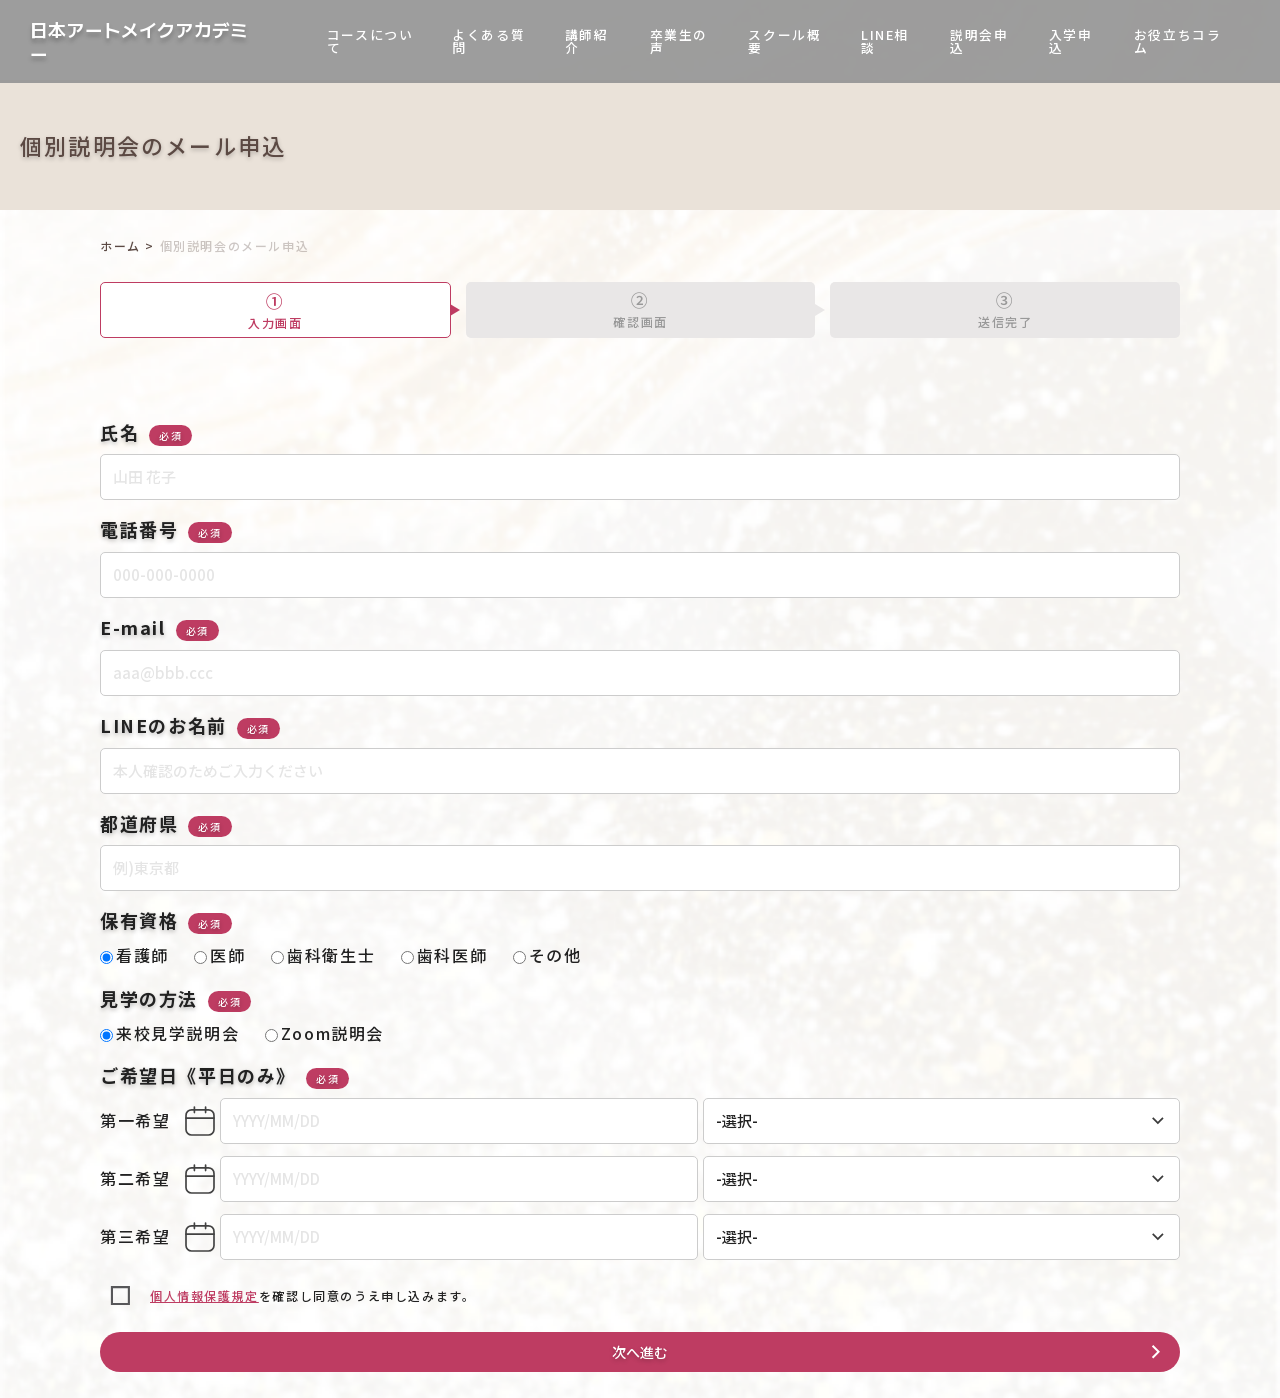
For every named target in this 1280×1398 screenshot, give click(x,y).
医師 (219, 955)
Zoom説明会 (324, 1033)
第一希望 (135, 1120)
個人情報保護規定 (204, 1295)
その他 (547, 955)
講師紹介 (587, 41)
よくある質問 (488, 41)
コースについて (370, 41)
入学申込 (1071, 41)
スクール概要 (784, 41)
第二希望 (135, 1178)
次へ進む (640, 1352)
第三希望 (135, 1236)
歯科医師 (444, 955)
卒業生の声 (679, 41)
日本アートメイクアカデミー (139, 42)
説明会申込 (979, 41)
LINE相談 (885, 41)
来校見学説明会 (169, 1033)
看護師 (134, 955)
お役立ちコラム (1178, 41)
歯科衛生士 (323, 955)
